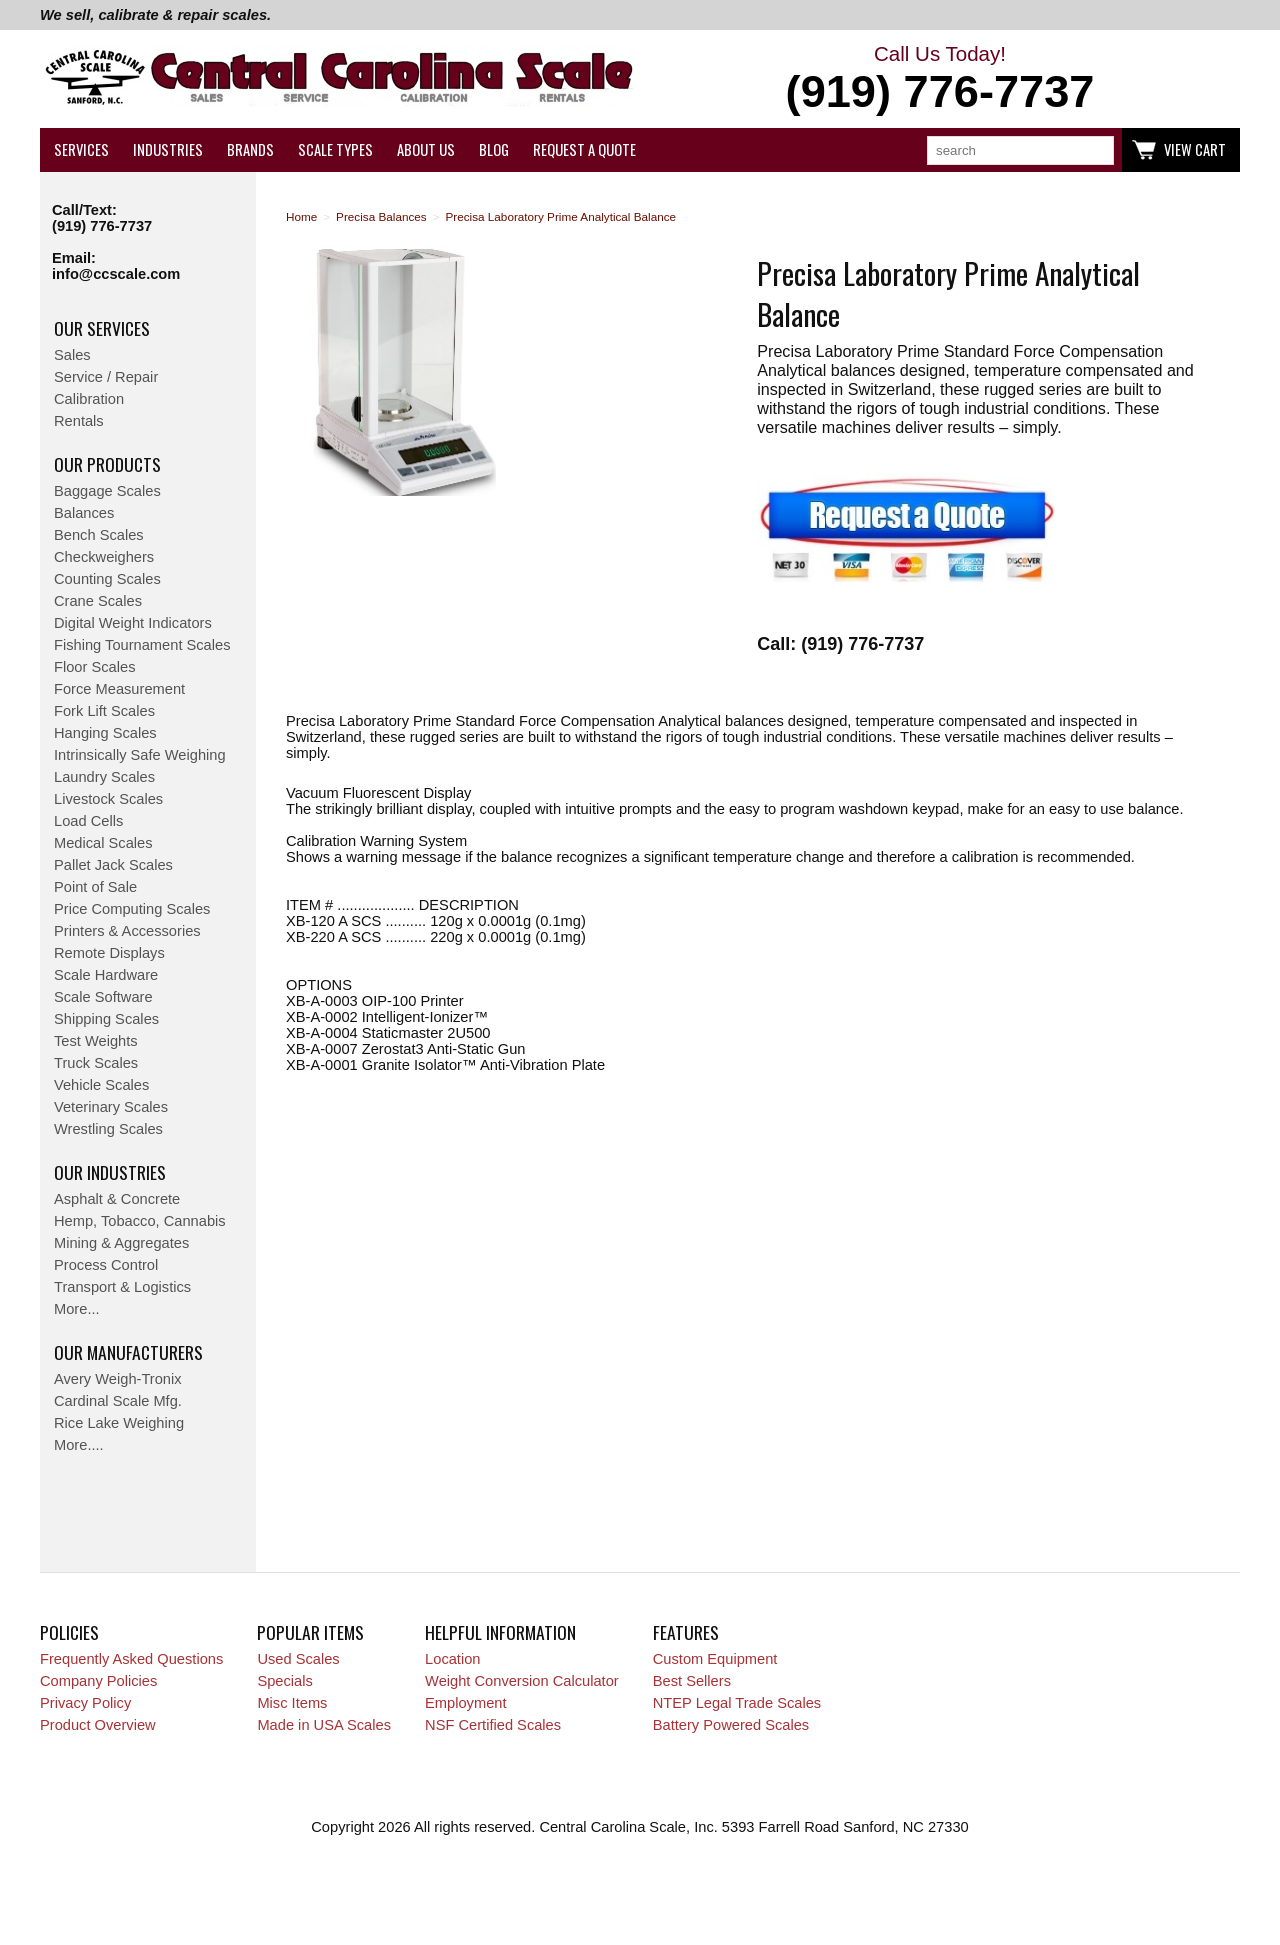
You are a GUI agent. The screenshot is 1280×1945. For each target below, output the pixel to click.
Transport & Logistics (122, 1287)
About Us (426, 149)
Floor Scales (94, 667)
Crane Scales (98, 601)
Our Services (102, 328)
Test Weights (96, 1041)
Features (686, 1632)
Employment (465, 1703)
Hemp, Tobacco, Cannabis (140, 1221)
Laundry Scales (104, 777)
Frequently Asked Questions (131, 1659)
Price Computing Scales (132, 909)
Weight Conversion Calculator (522, 1681)
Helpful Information (500, 1632)
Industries (168, 149)
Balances (84, 513)
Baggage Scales (107, 491)
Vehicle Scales (101, 1085)
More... (77, 1309)
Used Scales (298, 1659)
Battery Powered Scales (731, 1725)
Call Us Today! (940, 80)
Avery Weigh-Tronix (118, 1379)
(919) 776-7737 (102, 226)
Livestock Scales (108, 799)
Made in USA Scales (324, 1725)
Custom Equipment (715, 1659)
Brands (250, 149)
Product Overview (98, 1725)
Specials (284, 1681)
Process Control (106, 1265)
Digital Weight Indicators (133, 623)
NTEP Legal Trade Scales (737, 1703)
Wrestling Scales (108, 1129)
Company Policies (98, 1681)
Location (452, 1659)
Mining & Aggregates (121, 1243)
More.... (79, 1445)
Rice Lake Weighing (119, 1423)
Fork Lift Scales (104, 711)
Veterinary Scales (111, 1107)
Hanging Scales (105, 733)
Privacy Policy (85, 1703)
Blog (494, 149)
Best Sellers (692, 1681)
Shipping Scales (106, 1019)
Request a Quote (584, 149)
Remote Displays (109, 953)
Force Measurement (119, 689)
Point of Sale (95, 887)
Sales (72, 355)
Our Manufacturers (128, 1352)
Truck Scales (96, 1063)
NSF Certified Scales (493, 1725)
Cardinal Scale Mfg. (118, 1401)
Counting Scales (107, 579)
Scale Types (335, 149)
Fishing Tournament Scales (142, 645)
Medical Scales (103, 843)
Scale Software (103, 997)
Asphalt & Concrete (117, 1199)
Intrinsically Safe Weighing (140, 755)
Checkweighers (104, 557)
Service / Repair (106, 377)
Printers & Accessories (127, 931)
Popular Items (310, 1632)
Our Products (107, 464)
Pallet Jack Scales (113, 865)
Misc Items (292, 1703)
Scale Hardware (106, 975)
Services (81, 149)
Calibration (89, 399)
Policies (69, 1632)
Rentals (79, 421)
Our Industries (110, 1172)
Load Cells (88, 821)
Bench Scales (99, 535)
